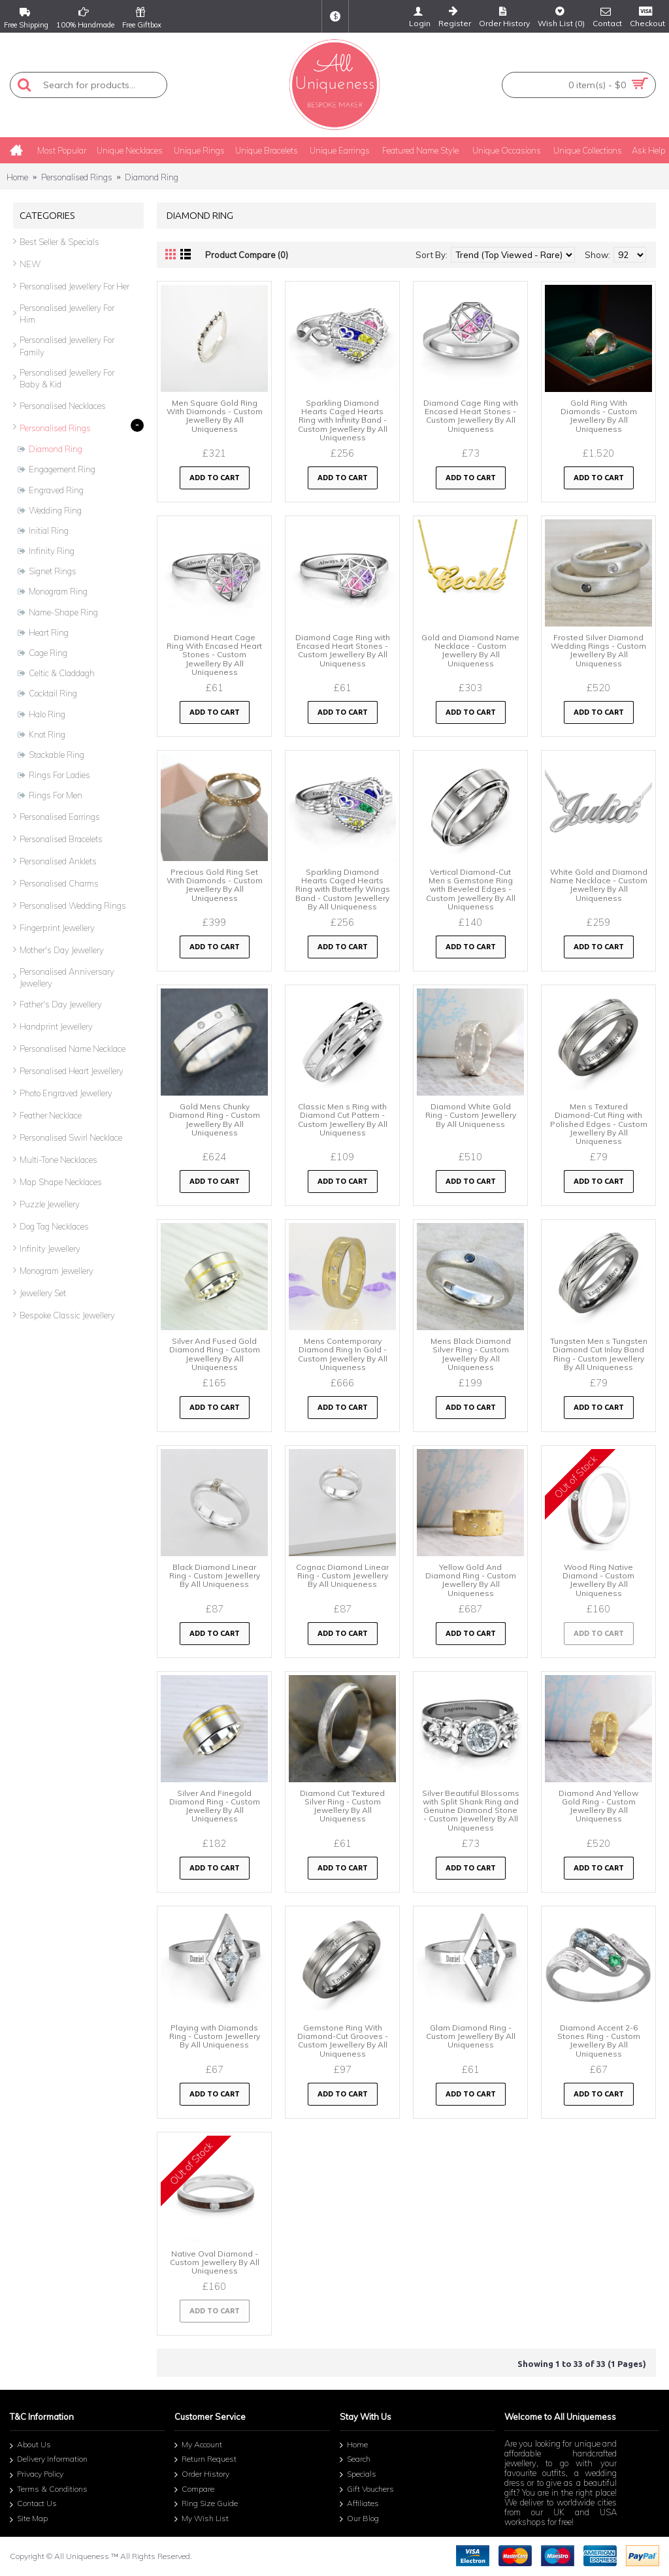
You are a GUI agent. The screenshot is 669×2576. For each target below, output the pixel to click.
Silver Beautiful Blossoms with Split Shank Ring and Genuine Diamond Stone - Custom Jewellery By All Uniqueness (470, 1810)
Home (17, 177)
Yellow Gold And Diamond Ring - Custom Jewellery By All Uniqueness (470, 1580)
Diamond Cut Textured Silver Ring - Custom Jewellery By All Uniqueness (342, 1806)
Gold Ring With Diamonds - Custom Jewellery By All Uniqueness (599, 416)
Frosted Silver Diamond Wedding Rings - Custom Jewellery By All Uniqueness (598, 650)
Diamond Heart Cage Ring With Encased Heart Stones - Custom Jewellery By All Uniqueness (214, 654)
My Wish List (201, 2519)
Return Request (205, 2460)
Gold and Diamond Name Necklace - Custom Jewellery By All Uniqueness (470, 650)
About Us (30, 2445)
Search (355, 2460)
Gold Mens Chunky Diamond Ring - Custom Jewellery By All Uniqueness (214, 1119)
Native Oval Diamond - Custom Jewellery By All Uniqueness (214, 2262)
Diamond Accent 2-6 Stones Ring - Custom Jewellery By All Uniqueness (598, 2041)
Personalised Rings (76, 177)
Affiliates (359, 2504)
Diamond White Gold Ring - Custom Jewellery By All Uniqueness (470, 1114)
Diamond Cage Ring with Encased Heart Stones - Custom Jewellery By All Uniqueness (470, 416)
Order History (201, 2475)
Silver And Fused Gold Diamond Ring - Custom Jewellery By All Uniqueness (214, 1354)
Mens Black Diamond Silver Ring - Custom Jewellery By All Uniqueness (471, 1354)
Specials (358, 2475)
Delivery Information (49, 2460)
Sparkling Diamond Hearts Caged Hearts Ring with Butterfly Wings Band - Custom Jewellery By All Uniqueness (342, 889)
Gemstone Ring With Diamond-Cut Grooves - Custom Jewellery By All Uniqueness (342, 2041)
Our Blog (359, 2519)
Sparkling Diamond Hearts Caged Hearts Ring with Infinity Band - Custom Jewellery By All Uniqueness (342, 420)
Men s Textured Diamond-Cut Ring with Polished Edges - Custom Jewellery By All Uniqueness (598, 1123)
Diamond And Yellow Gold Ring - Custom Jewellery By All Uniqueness (598, 1806)
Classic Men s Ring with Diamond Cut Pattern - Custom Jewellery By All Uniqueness (342, 1119)
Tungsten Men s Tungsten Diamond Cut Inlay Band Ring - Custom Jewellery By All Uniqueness (598, 1354)
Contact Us (33, 2505)
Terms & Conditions (49, 2490)
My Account (198, 2445)
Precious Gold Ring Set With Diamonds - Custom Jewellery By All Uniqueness (215, 885)
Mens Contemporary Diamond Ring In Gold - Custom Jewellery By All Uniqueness (342, 1354)
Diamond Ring (151, 177)
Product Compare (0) (246, 255)
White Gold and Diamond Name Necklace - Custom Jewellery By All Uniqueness (598, 885)
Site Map (29, 2519)
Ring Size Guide (206, 2504)
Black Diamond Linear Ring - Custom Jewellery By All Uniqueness (214, 1575)
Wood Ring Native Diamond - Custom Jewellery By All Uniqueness (598, 1580)
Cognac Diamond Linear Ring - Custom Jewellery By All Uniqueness (342, 1575)
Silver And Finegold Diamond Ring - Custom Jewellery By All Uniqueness (214, 1806)
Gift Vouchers (367, 2490)
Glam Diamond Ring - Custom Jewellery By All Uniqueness (470, 2036)
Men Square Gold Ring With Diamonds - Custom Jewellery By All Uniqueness (215, 416)
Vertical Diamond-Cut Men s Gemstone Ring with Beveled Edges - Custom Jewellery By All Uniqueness (470, 889)
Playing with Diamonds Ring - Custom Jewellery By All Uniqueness (214, 2036)
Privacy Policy (36, 2475)
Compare (194, 2490)
